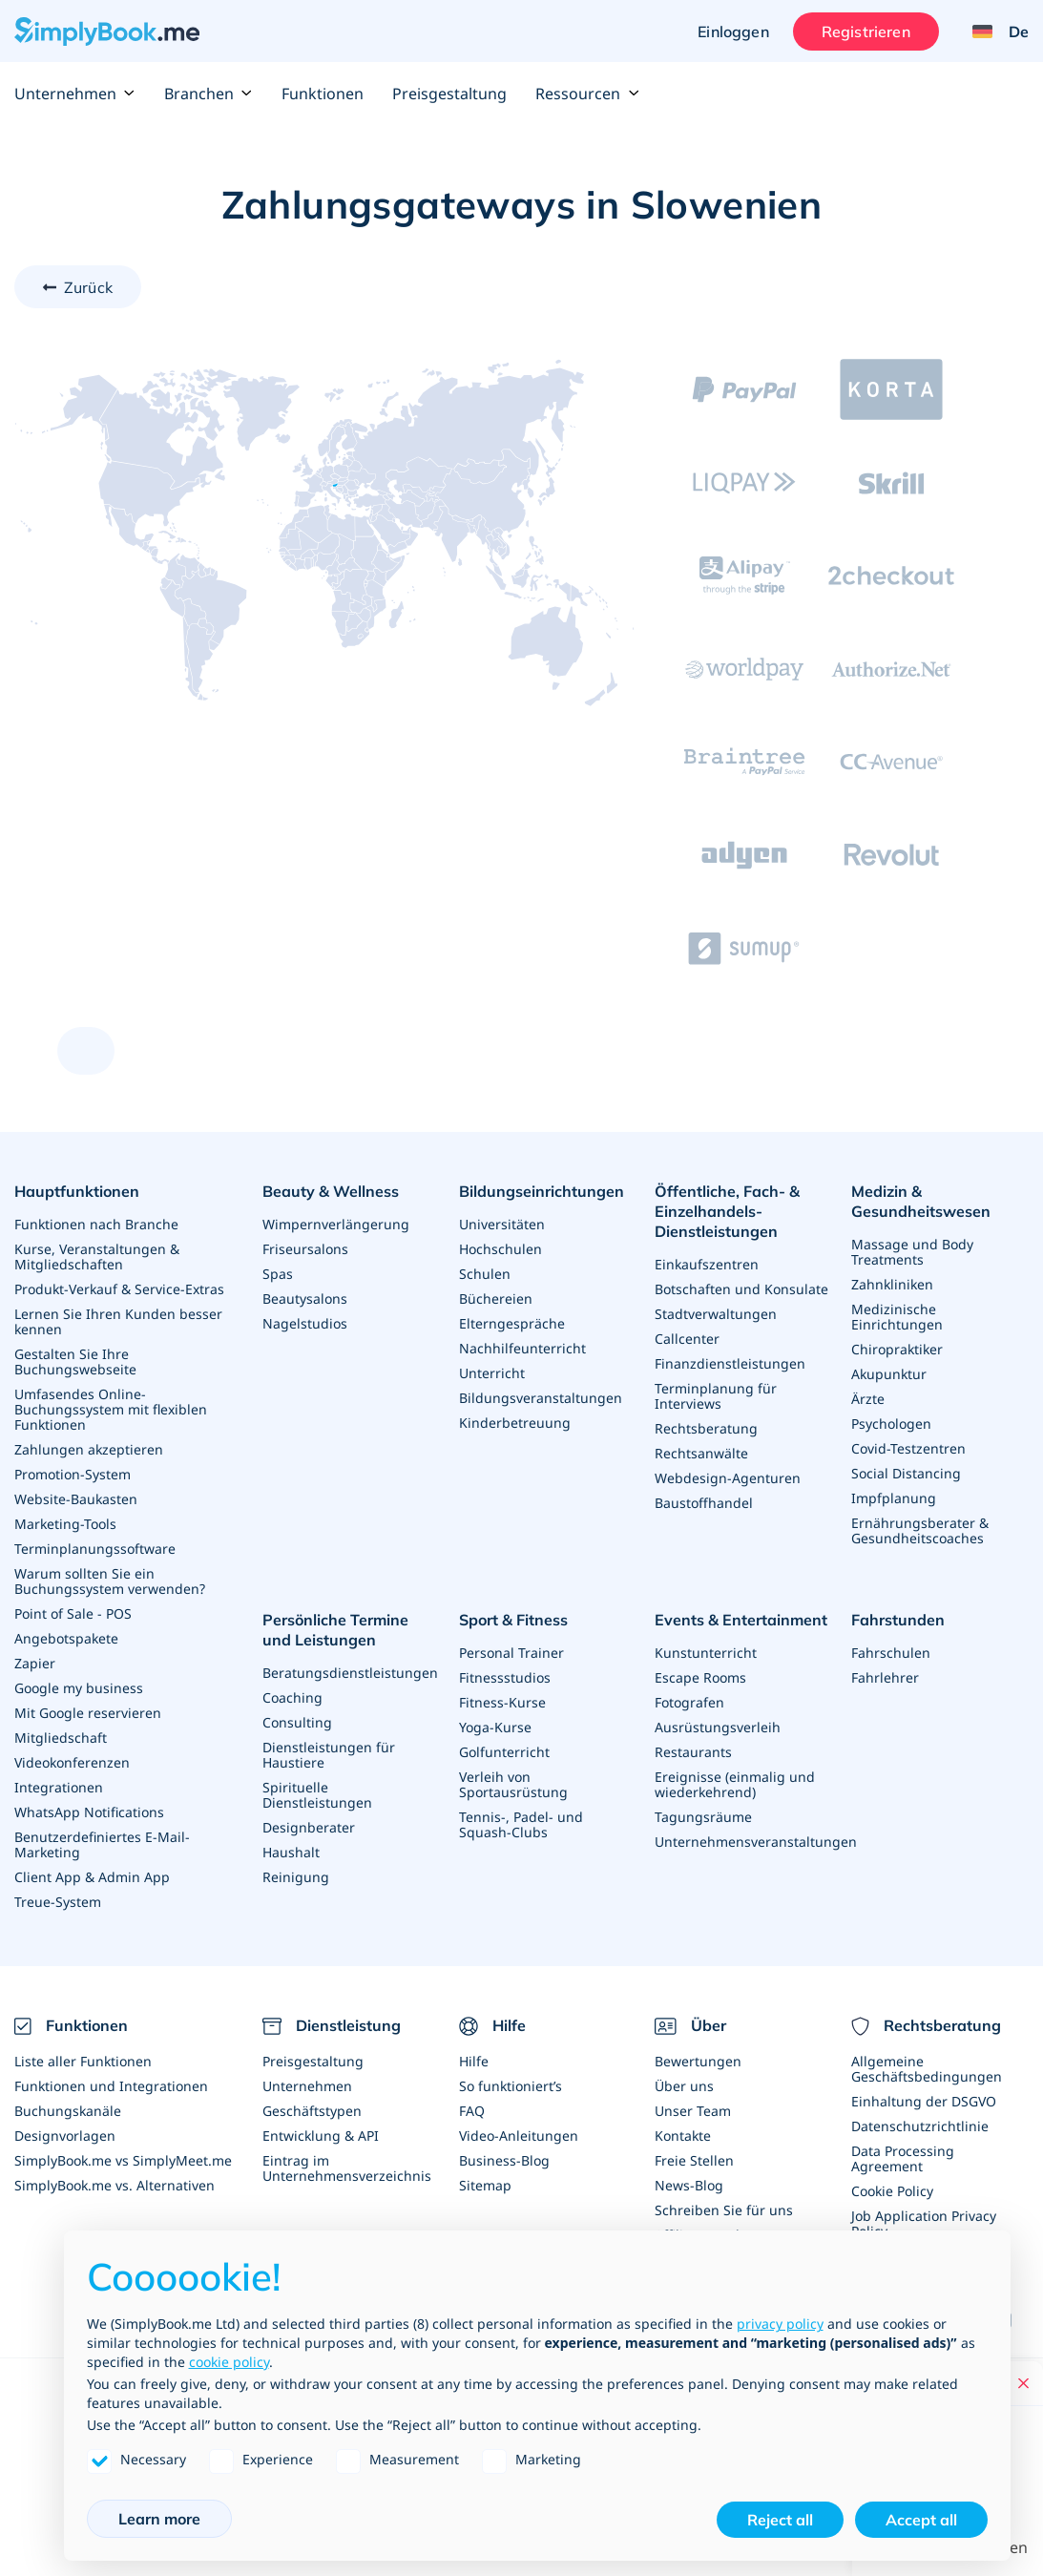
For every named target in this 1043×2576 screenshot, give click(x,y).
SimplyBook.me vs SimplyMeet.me (123, 2160)
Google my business (78, 1688)
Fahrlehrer (885, 1677)
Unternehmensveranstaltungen (756, 1842)
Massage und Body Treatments (912, 1251)
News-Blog (689, 2185)
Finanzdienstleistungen (730, 1363)
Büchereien (495, 1298)
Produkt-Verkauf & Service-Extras (119, 1289)
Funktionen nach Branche (96, 1224)
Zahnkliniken (892, 1284)
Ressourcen (587, 93)
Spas (277, 1274)
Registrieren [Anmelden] (866, 31)
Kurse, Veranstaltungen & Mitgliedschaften (96, 1256)
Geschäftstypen (312, 2111)
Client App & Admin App (92, 1877)
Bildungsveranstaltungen (540, 1398)
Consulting (297, 1722)
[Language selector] (993, 31)
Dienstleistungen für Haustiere (328, 1754)
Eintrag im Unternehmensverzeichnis (346, 2168)
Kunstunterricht (706, 1653)
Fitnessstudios (505, 1677)
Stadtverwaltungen (716, 1314)
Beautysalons (304, 1298)
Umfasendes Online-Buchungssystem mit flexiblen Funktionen (110, 1409)
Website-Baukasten (75, 1499)
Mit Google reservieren (87, 1713)
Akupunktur (889, 1374)
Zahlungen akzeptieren (88, 1449)
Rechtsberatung (706, 1428)
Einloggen (733, 31)
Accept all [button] (921, 2519)
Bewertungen (698, 2061)
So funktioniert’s (510, 2086)
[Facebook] (1011, 2320)
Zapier (34, 1663)
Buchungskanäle (67, 2111)
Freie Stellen (694, 2160)
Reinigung (295, 1877)
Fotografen (689, 1702)
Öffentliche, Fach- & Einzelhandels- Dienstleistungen (727, 1211)
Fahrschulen (890, 1653)
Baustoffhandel (704, 1503)
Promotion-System (72, 1474)
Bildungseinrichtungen (541, 1191)
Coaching (292, 1697)
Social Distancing (906, 1473)
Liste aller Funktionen (83, 2061)
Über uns (684, 2086)
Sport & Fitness (513, 1619)
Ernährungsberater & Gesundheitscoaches (920, 1530)
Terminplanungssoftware (95, 1548)
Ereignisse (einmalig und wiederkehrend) (735, 1784)
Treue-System (57, 1902)
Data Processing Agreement (902, 2158)
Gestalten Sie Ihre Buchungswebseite (75, 1361)
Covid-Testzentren (908, 1448)
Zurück (88, 287)
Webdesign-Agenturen (728, 1478)
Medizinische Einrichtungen (897, 1316)
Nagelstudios (304, 1323)
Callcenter (687, 1339)
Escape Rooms (700, 1677)
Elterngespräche (512, 1323)
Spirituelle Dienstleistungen (317, 1795)
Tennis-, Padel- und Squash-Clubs (521, 1824)
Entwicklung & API (320, 2135)
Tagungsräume (703, 1817)
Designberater (308, 1827)
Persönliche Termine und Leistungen (335, 1629)
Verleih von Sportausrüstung (513, 1784)
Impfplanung (893, 1498)
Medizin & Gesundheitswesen (921, 1201)
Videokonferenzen (72, 1762)
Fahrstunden (898, 1619)
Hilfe (474, 2061)
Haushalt (291, 1852)
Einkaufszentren (707, 1264)
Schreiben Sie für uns (724, 2210)
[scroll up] (86, 1051)
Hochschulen (500, 1249)
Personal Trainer (511, 1653)
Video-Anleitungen (518, 2135)
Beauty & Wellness (330, 1191)
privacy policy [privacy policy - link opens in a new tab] (780, 2323)
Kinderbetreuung (515, 1423)
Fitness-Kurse (502, 1702)
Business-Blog (504, 2160)
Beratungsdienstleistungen (350, 1673)
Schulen (485, 1274)
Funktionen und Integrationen (111, 2086)
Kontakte (683, 2135)
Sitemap (485, 2185)
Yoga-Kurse (495, 1727)
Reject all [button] (780, 2519)
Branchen (208, 93)
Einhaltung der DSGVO (923, 2101)
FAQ (472, 2111)
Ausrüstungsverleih (718, 1727)
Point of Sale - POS (73, 1613)
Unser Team (693, 2111)
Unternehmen (75, 93)
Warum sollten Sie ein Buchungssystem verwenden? (109, 1581)
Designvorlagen (64, 2135)
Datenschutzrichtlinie (920, 2126)
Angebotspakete (66, 1638)
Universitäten (502, 1224)
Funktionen (323, 93)
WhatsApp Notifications (89, 1812)
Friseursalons (305, 1249)
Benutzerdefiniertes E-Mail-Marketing (102, 1844)
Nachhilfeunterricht (522, 1348)
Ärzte (868, 1399)
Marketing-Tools (65, 1524)
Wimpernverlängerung (335, 1224)
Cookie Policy (892, 2191)
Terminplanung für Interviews (716, 1396)
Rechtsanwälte (701, 1453)
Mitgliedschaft (60, 1737)
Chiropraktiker (897, 1349)
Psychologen (891, 1423)
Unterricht (492, 1373)
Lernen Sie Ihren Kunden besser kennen (118, 1321)
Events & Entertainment (741, 1619)
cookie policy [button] (229, 2362)
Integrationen (58, 1787)
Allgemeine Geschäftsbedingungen (926, 2068)
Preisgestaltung (449, 93)
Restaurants (693, 1752)
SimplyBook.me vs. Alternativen (114, 2185)
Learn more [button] (159, 2518)
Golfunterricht (504, 1752)
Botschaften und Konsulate (741, 1289)
